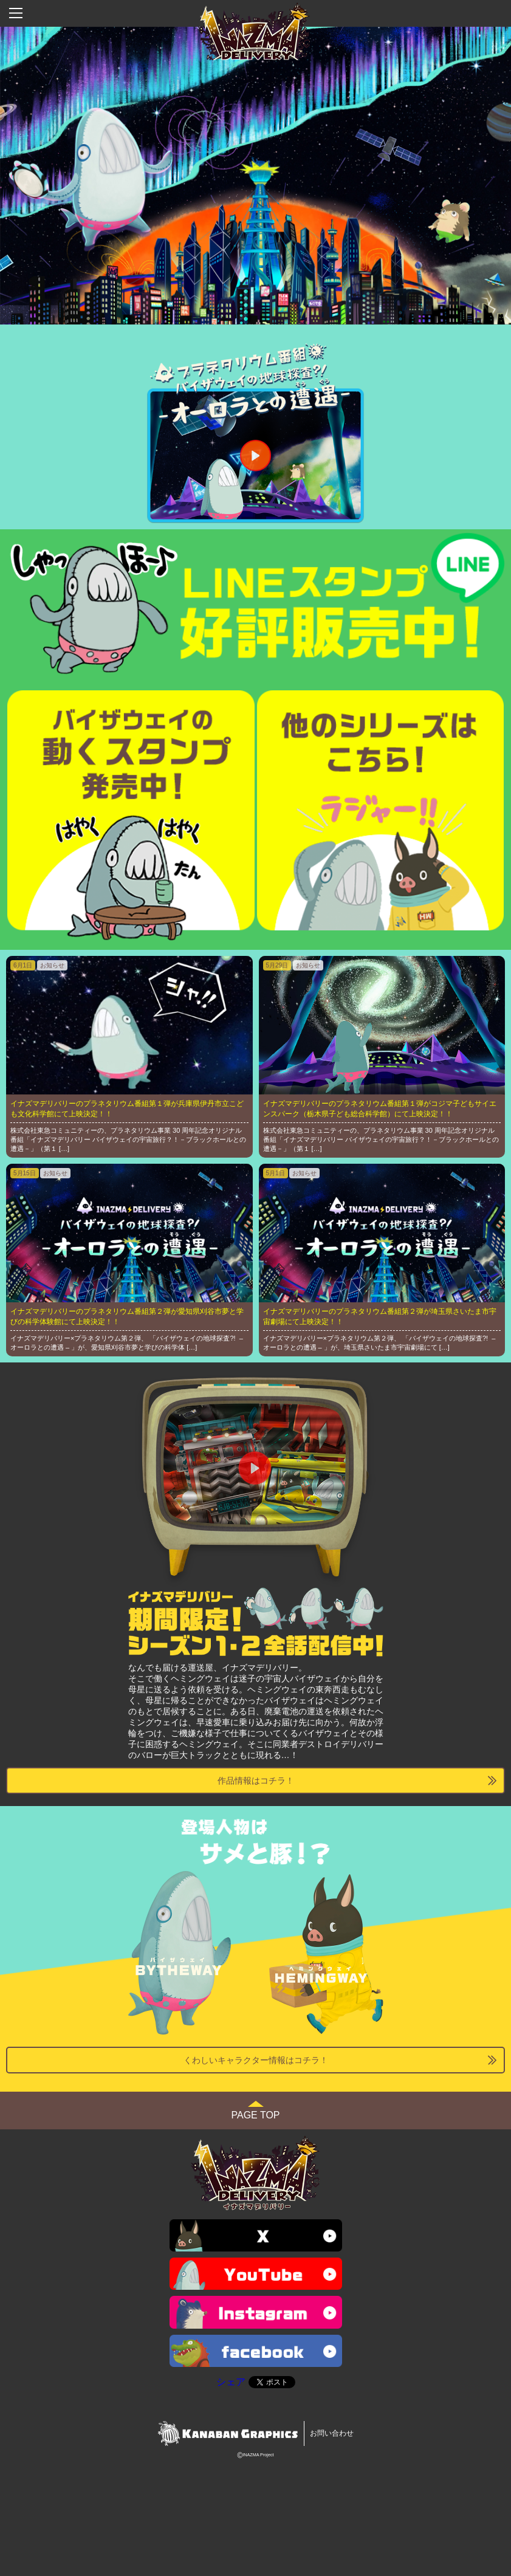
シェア (230, 2382)
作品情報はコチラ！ (256, 1780)
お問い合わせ (332, 2433)
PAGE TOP (255, 2115)
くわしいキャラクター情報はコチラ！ (255, 2060)
